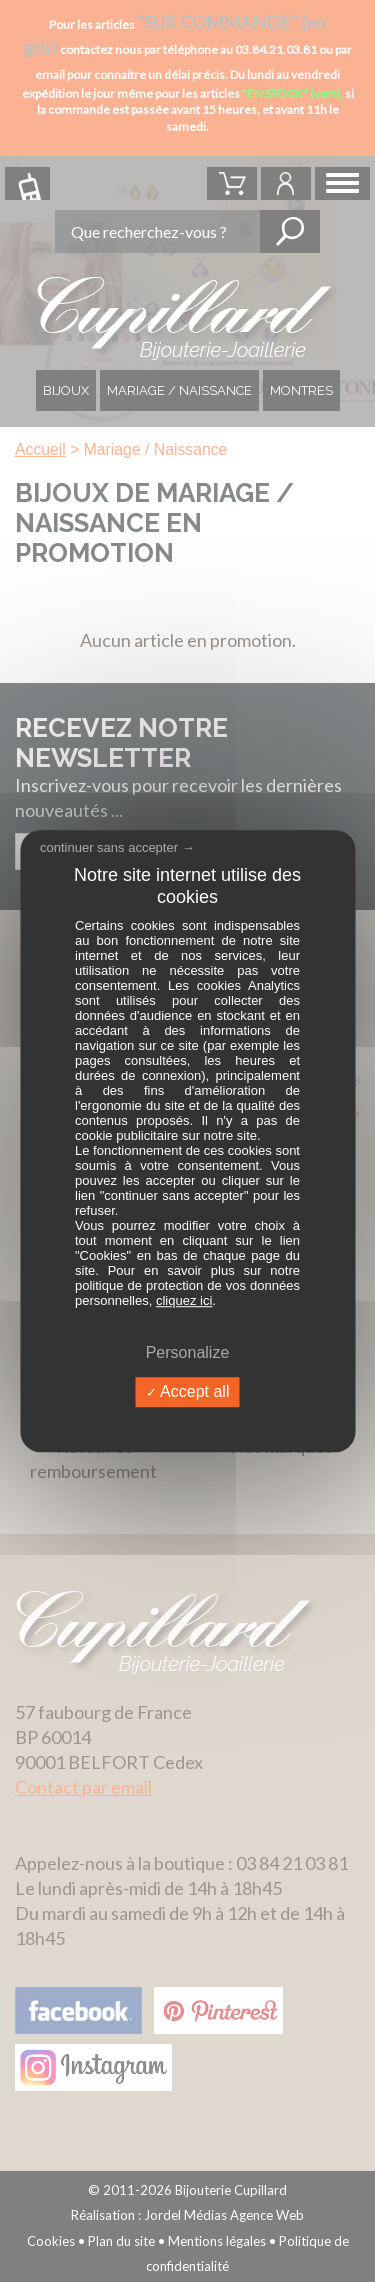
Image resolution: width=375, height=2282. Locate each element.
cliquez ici (184, 1300)
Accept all (188, 1392)
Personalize (188, 1352)
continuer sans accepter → (117, 847)
